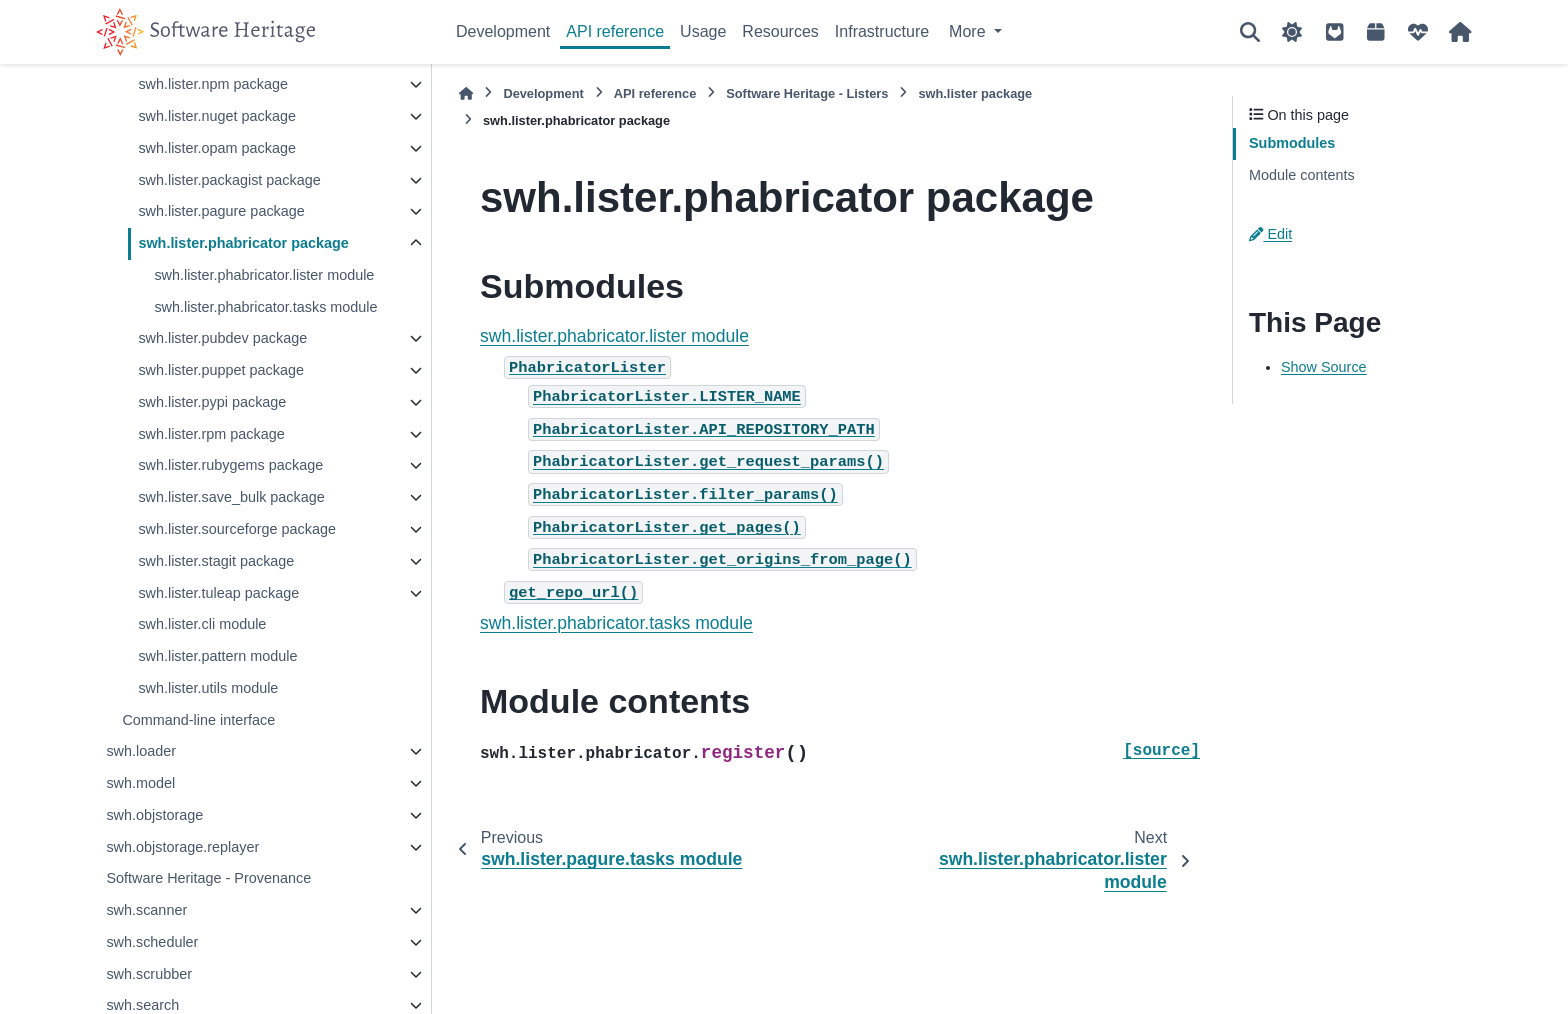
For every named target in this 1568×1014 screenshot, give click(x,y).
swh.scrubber (149, 974)
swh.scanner (146, 910)
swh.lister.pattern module (217, 656)
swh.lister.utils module (208, 688)
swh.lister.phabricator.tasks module (265, 307)
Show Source (1324, 367)
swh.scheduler (152, 942)
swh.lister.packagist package (229, 180)
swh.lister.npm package (213, 84)
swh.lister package (975, 93)
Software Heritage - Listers (807, 93)
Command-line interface (198, 720)
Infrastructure (882, 31)
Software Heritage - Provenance (208, 878)
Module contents (1302, 175)
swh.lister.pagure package (221, 211)
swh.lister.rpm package (211, 434)
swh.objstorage (154, 815)
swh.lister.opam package (217, 148)
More (969, 31)
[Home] (466, 93)
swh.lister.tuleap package (218, 593)
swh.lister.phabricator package (243, 243)
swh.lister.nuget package (217, 116)
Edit (1270, 234)
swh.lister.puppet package (221, 370)
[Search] (1250, 32)
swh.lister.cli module (202, 624)
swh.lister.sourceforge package (237, 529)
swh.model (140, 783)
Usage (703, 31)
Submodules (1292, 143)
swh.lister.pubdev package (222, 338)
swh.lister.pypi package (212, 402)
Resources (780, 31)
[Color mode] (1292, 32)
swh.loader (141, 751)
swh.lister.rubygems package (230, 465)
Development (503, 31)
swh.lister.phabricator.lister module (264, 275)
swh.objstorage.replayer (182, 847)
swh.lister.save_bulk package (231, 497)
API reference (615, 31)
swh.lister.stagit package (216, 561)
